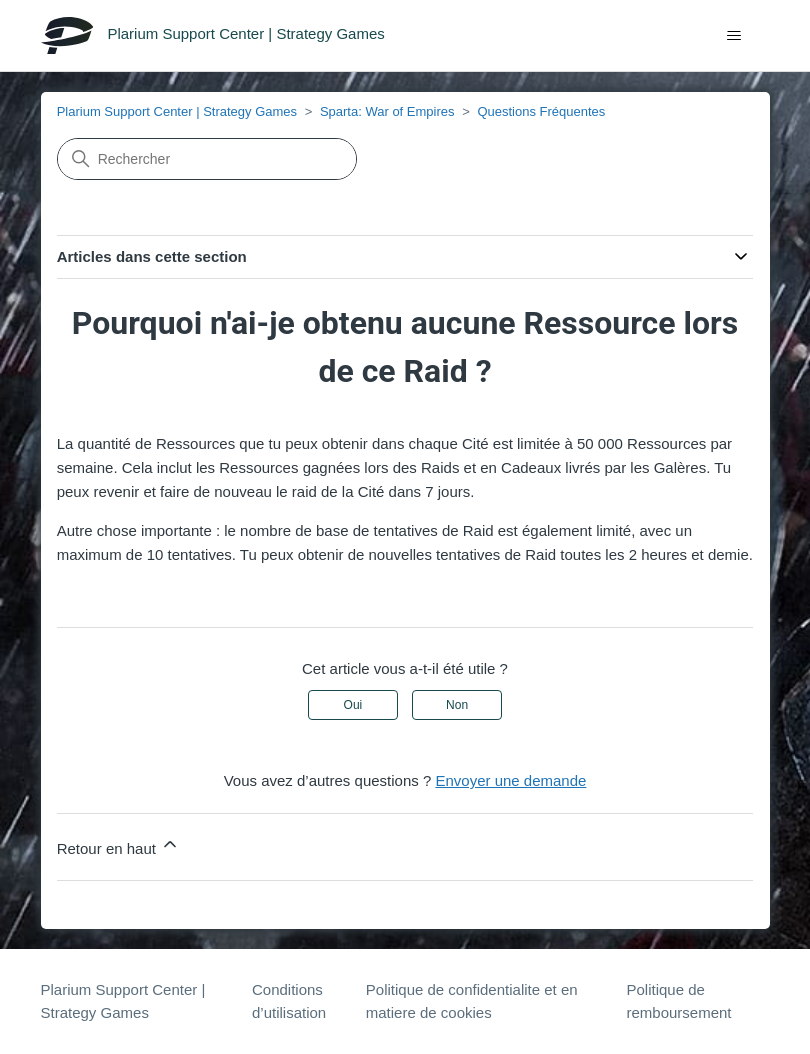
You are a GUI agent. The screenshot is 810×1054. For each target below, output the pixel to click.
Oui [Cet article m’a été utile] (353, 705)
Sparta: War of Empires (387, 111)
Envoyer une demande (510, 780)
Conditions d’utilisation (289, 1001)
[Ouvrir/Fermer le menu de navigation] (734, 36)
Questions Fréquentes (541, 111)
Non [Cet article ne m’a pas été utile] (457, 705)
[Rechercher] (207, 159)
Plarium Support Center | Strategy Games (177, 111)
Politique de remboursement (678, 1001)
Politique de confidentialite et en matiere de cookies (472, 1001)
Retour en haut (118, 845)
